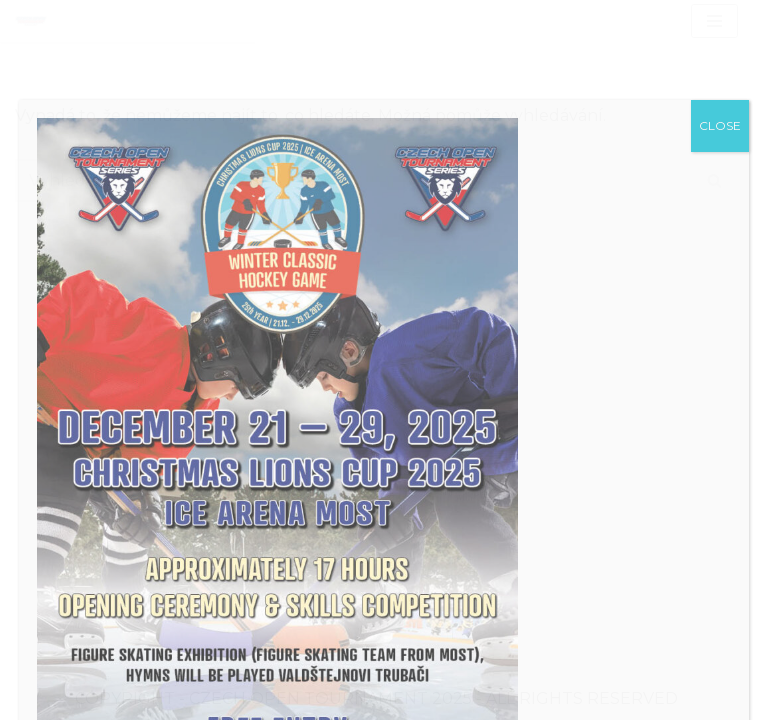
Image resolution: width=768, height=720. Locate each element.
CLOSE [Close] (720, 125)
